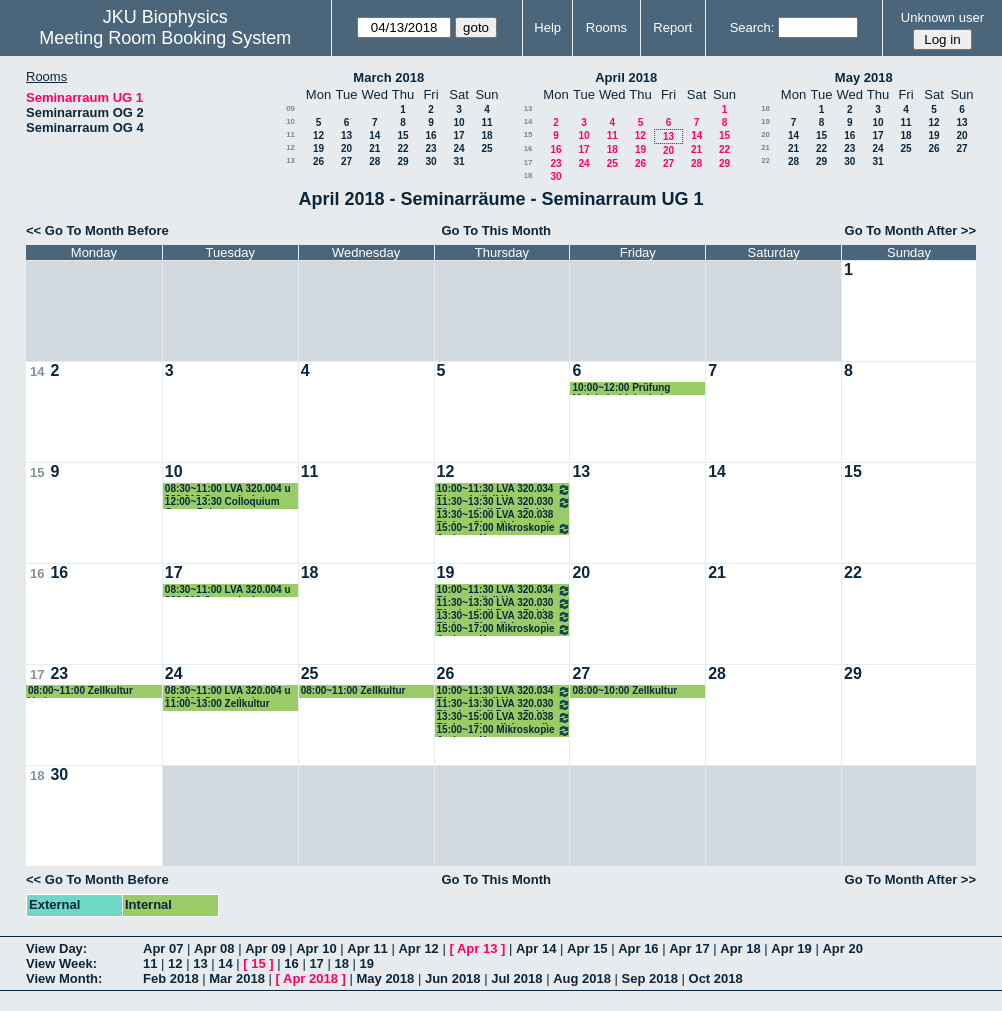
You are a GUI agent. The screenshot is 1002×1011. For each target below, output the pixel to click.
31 (458, 161)
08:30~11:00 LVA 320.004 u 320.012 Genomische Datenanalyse (228, 489)
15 (402, 135)
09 (290, 108)
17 (458, 135)
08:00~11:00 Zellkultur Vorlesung (80, 691)
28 (374, 161)
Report (672, 27)
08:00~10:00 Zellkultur (624, 690)
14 (374, 135)
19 (318, 148)
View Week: (61, 963)
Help (547, 27)
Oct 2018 (716, 978)
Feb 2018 (171, 978)
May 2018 (864, 77)
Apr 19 (791, 948)
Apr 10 (316, 948)
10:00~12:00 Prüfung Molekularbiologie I (621, 388)
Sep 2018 (650, 978)
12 (318, 135)
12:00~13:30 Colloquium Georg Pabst (222, 502)
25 (486, 148)
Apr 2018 (310, 978)
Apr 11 (367, 948)
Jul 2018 (516, 978)
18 (486, 135)
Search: (752, 27)
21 (374, 148)
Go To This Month (496, 230)
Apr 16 (638, 948)
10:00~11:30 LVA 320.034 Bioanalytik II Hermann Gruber (504, 489)
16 (430, 135)
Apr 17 (689, 948)
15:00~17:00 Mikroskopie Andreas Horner (504, 528)
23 (430, 148)
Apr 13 (477, 948)
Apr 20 (842, 948)
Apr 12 (418, 948)
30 (430, 161)
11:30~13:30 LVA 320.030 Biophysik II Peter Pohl (504, 502)
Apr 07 (163, 948)
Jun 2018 (453, 978)
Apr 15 (587, 948)
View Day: (56, 948)
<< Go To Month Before (97, 230)
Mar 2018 (237, 978)
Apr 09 (265, 948)
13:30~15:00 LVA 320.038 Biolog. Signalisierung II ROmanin (495, 515)
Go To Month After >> (910, 230)
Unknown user (942, 17)
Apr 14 (536, 948)
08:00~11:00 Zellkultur (353, 690)
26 (318, 161)
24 (458, 148)
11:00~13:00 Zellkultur (217, 703)
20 (346, 148)
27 (346, 161)
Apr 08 (214, 948)
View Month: (64, 978)
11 (486, 122)
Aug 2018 (582, 978)
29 (402, 161)
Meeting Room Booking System (165, 38)
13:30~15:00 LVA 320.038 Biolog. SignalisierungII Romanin (504, 616)
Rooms (606, 27)
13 (346, 135)
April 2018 (626, 77)
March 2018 (388, 77)
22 (402, 148)
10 (290, 121)
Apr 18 (740, 948)
